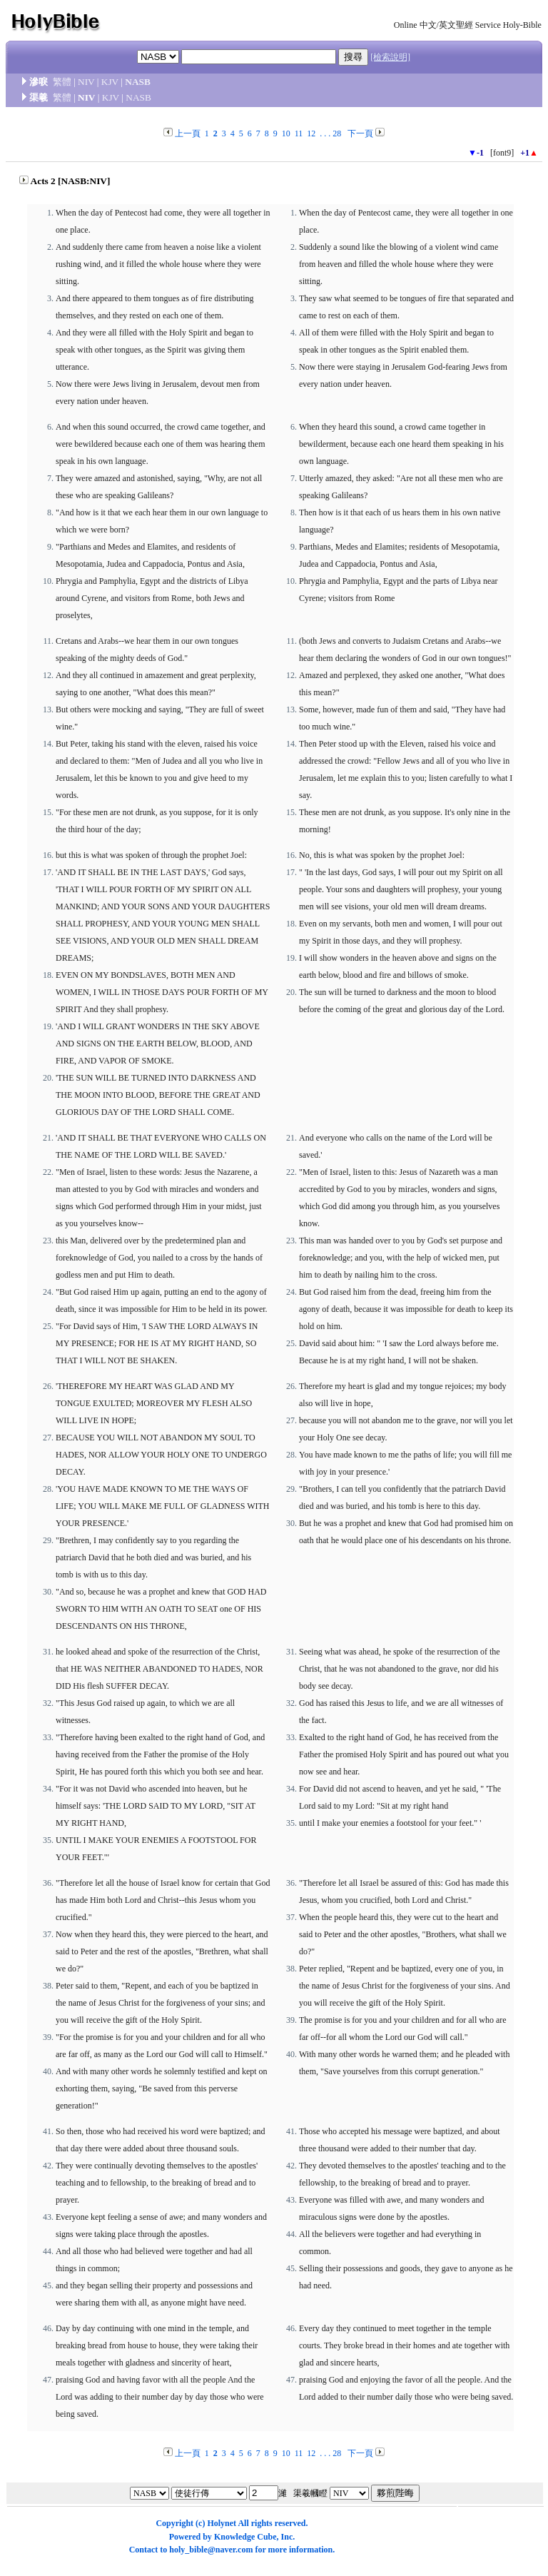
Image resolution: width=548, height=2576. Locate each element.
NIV (86, 81)
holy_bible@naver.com (211, 2550)
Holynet (221, 2523)
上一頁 (188, 133)
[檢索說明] (390, 57)
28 (337, 133)
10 (286, 133)
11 (299, 133)
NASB (138, 81)
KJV (109, 81)
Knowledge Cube (245, 2537)
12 (311, 133)
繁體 (62, 81)
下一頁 (360, 133)
